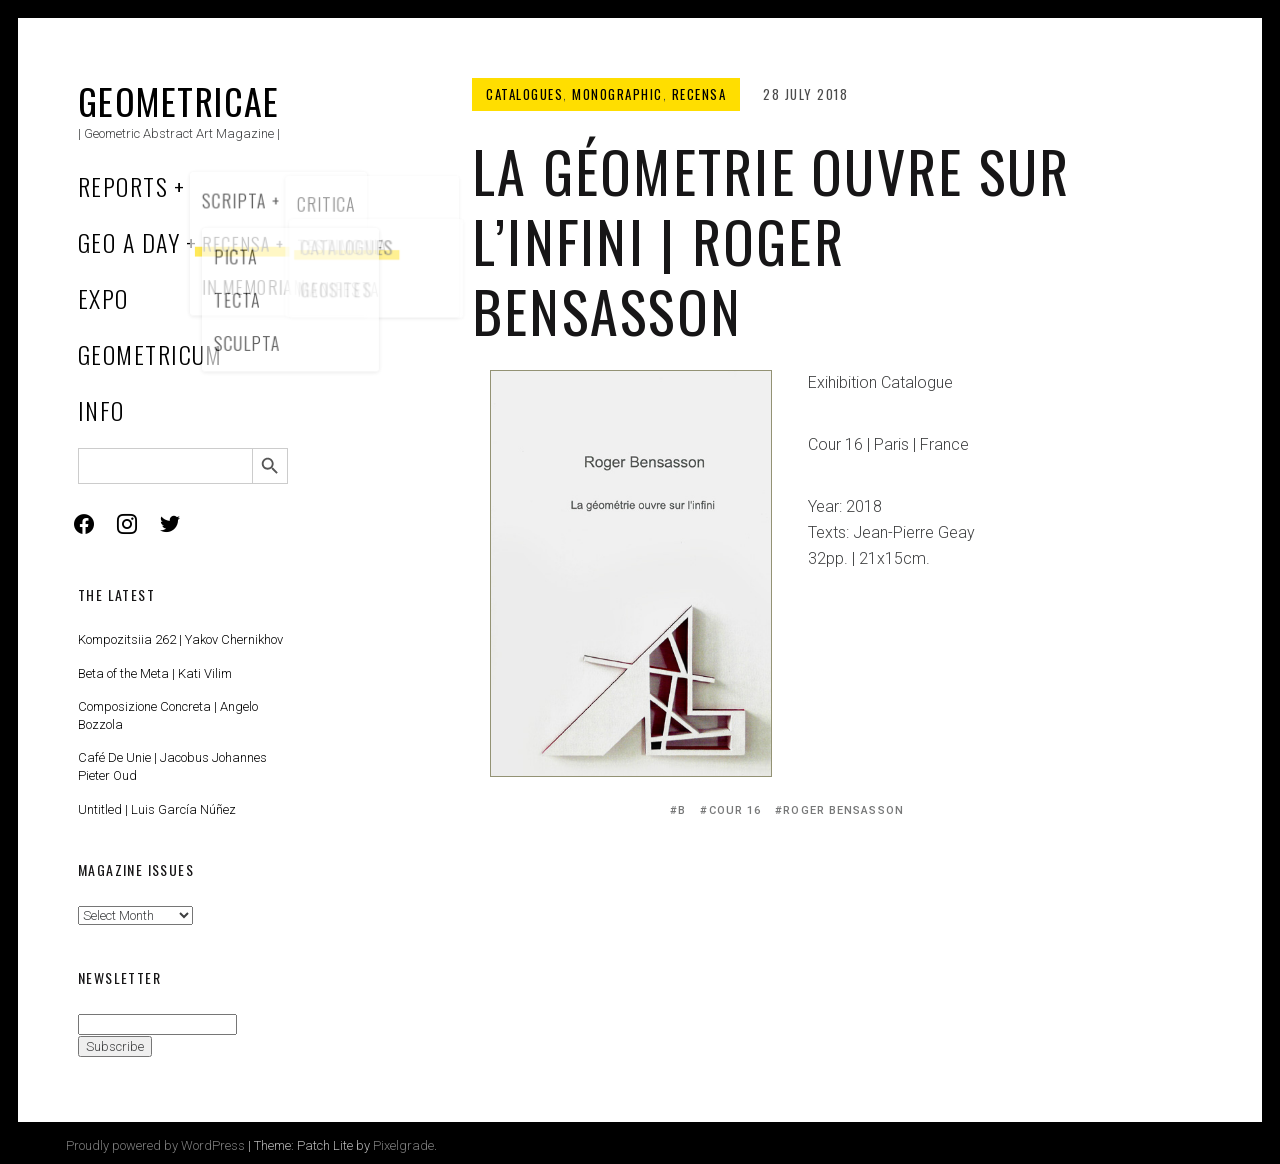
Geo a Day (129, 242)
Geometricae (179, 100)
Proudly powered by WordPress (155, 1145)
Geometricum (150, 354)
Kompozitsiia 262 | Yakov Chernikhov (180, 639)
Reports (123, 186)
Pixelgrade (403, 1145)
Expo (103, 298)
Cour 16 (735, 810)
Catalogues (524, 94)
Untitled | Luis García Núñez (157, 809)
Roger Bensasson (843, 810)
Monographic (617, 94)
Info (101, 410)
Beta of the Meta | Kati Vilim (155, 673)
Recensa (699, 94)
